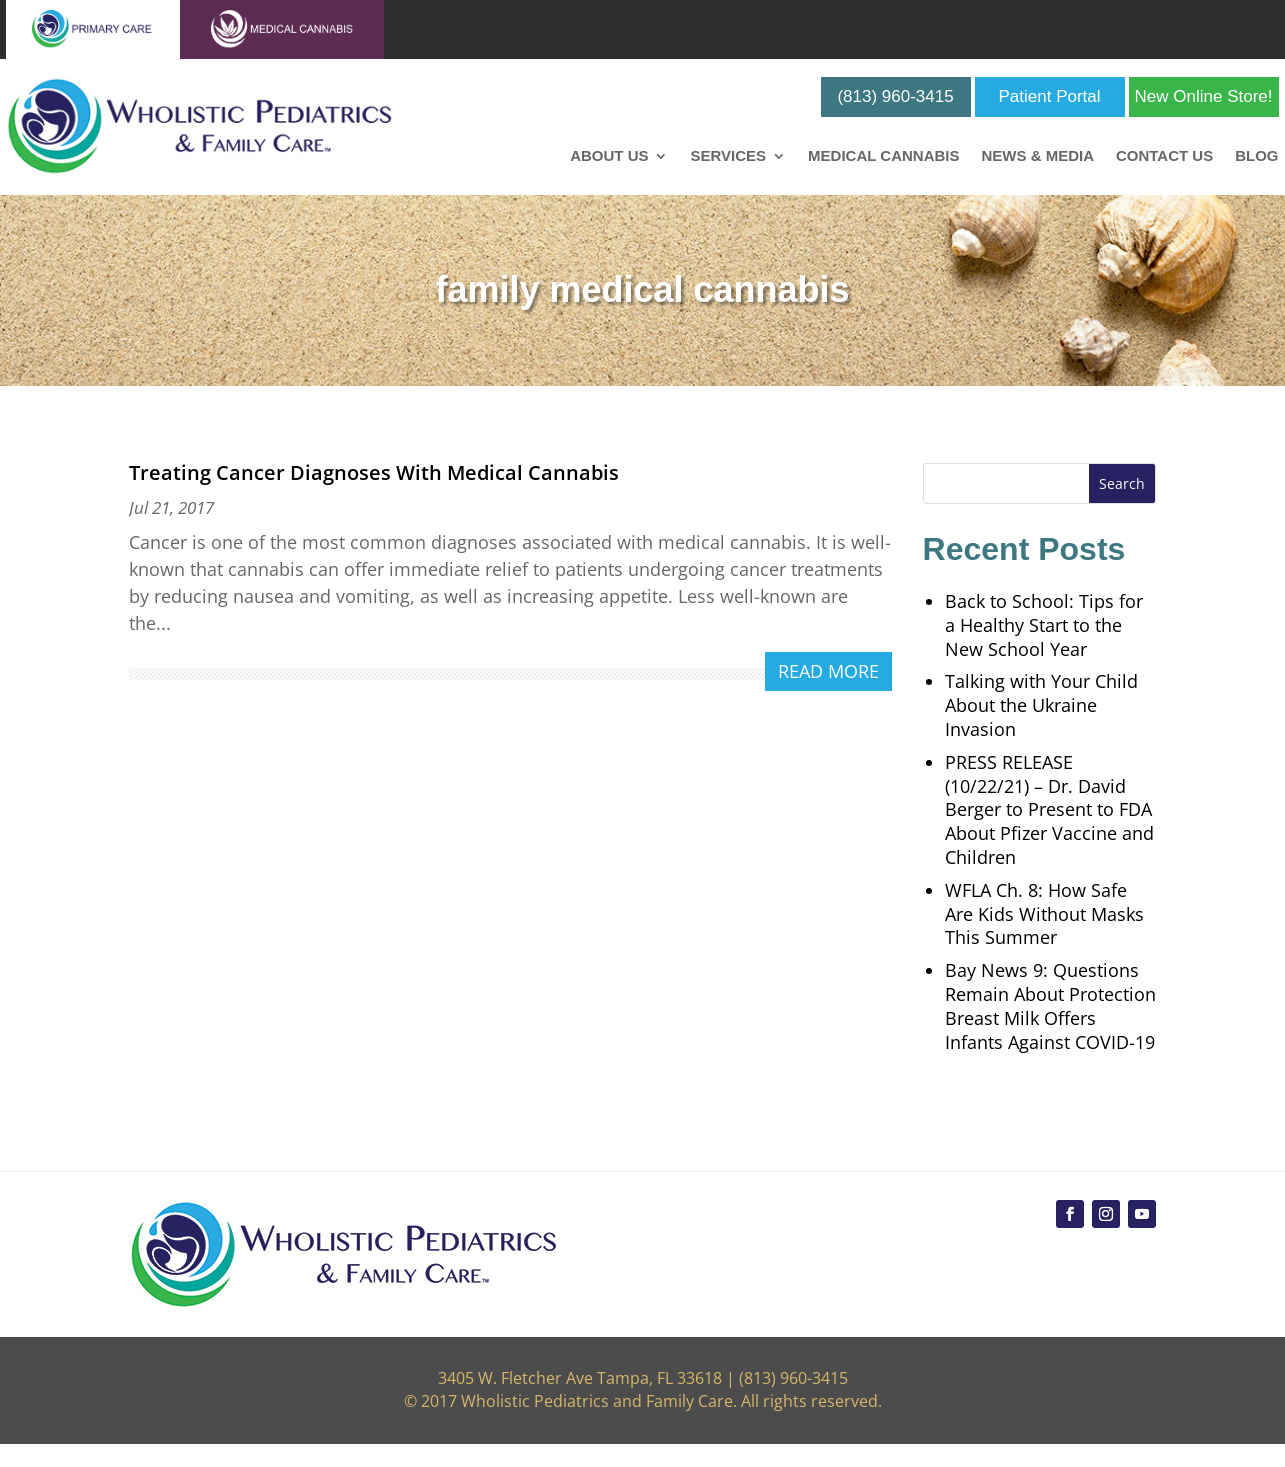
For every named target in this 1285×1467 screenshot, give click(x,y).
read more (828, 671)
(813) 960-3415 (895, 96)
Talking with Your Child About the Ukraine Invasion (1041, 705)
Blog (1256, 156)
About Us (609, 156)
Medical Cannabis (883, 156)
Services (728, 156)
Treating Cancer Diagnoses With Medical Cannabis (374, 472)
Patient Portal (1050, 96)
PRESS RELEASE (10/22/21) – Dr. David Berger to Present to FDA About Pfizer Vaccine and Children (1049, 809)
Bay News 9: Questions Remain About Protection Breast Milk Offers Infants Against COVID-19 (1050, 1005)
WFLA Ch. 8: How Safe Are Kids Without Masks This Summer (1044, 914)
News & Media (1037, 156)
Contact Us (1164, 156)
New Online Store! (1204, 96)
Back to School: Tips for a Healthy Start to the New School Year (1044, 625)
